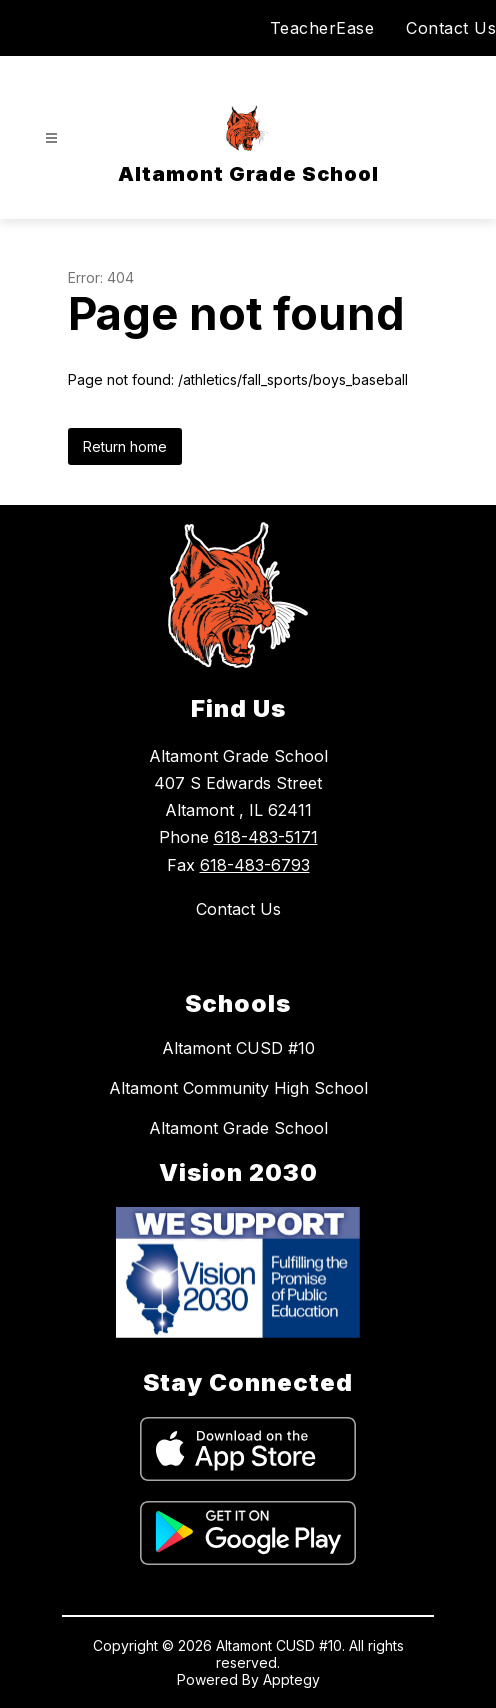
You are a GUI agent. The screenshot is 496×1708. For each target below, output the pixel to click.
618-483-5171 (266, 837)
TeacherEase (322, 28)
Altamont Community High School (238, 1088)
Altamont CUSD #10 (238, 1048)
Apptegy (291, 1679)
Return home (125, 446)
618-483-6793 (255, 865)
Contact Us (451, 28)
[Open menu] (51, 138)
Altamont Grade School (238, 1128)
